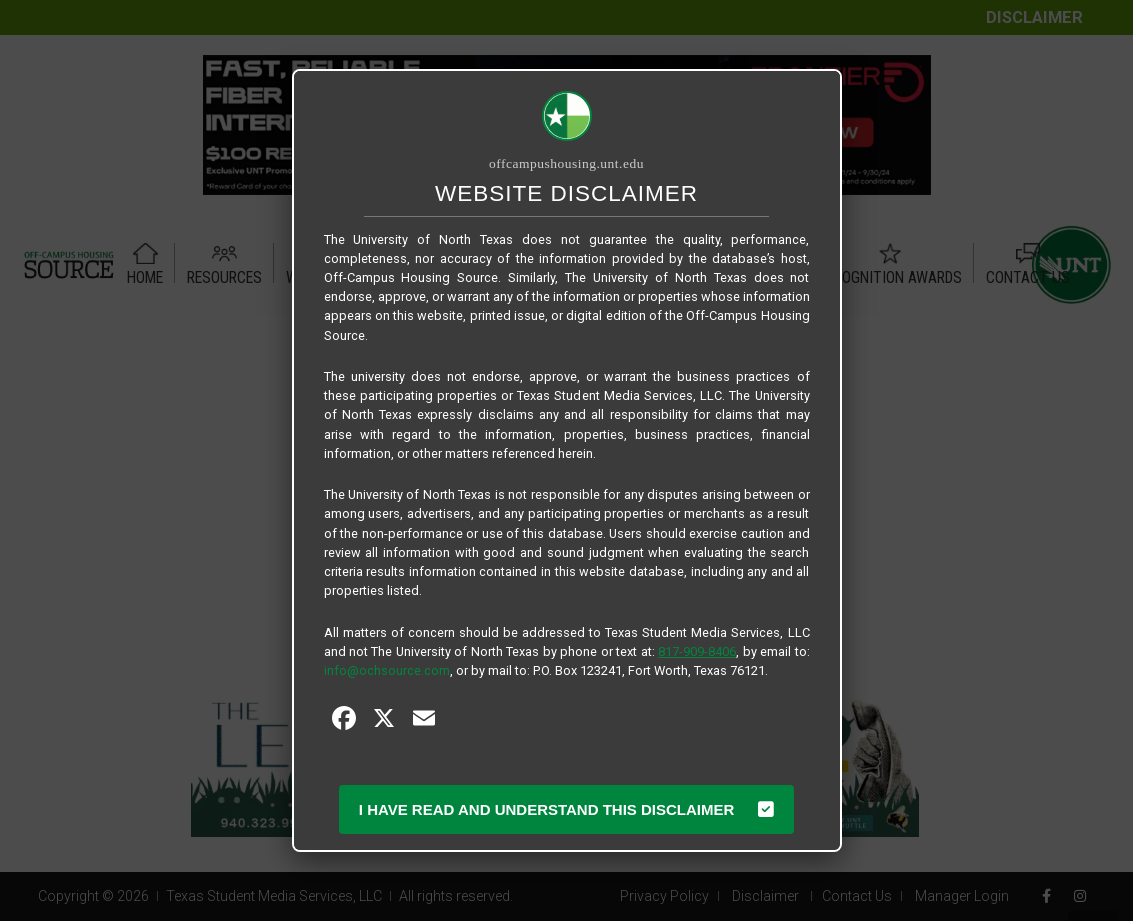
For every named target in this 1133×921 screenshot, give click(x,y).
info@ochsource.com (387, 670)
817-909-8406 (697, 651)
